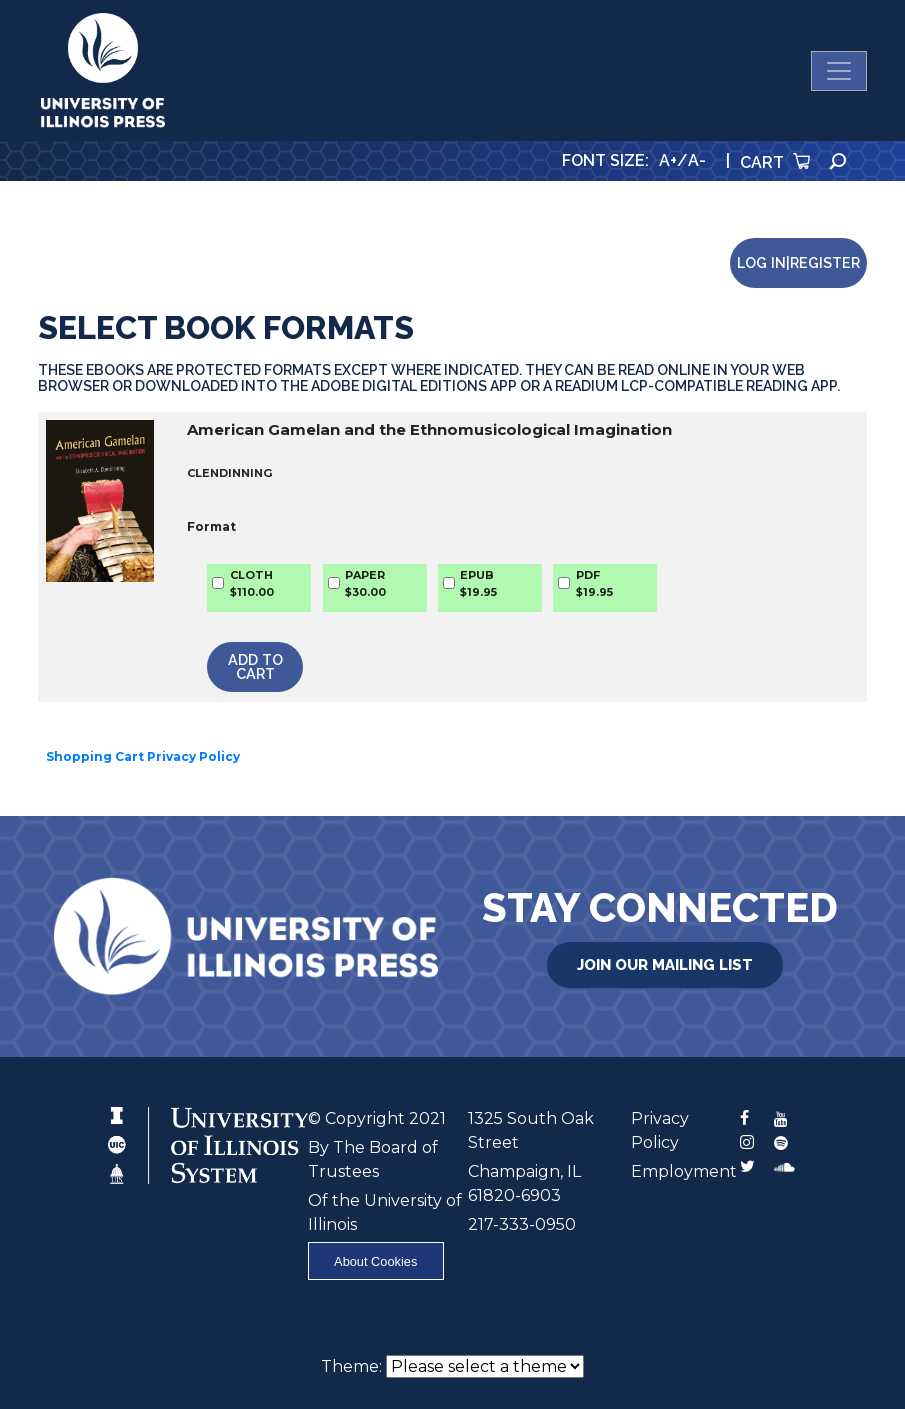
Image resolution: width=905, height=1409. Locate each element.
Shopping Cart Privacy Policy (143, 756)
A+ (668, 160)
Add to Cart (255, 666)
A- (697, 160)
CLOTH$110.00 (252, 583)
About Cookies (375, 1261)
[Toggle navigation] (839, 71)
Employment (684, 1171)
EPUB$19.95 (478, 583)
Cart (775, 162)
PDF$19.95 (594, 583)
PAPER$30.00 (365, 583)
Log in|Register (798, 262)
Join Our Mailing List (665, 965)
